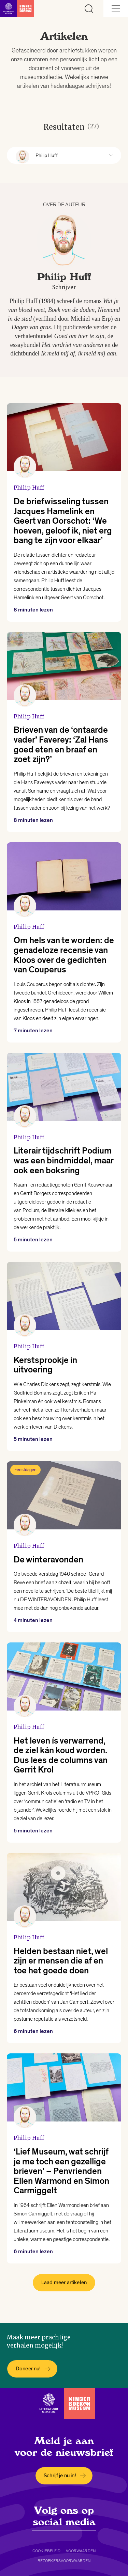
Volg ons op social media (64, 2516)
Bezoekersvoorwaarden (64, 2560)
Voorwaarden (81, 2550)
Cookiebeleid (46, 2550)
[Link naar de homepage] (17, 8)
